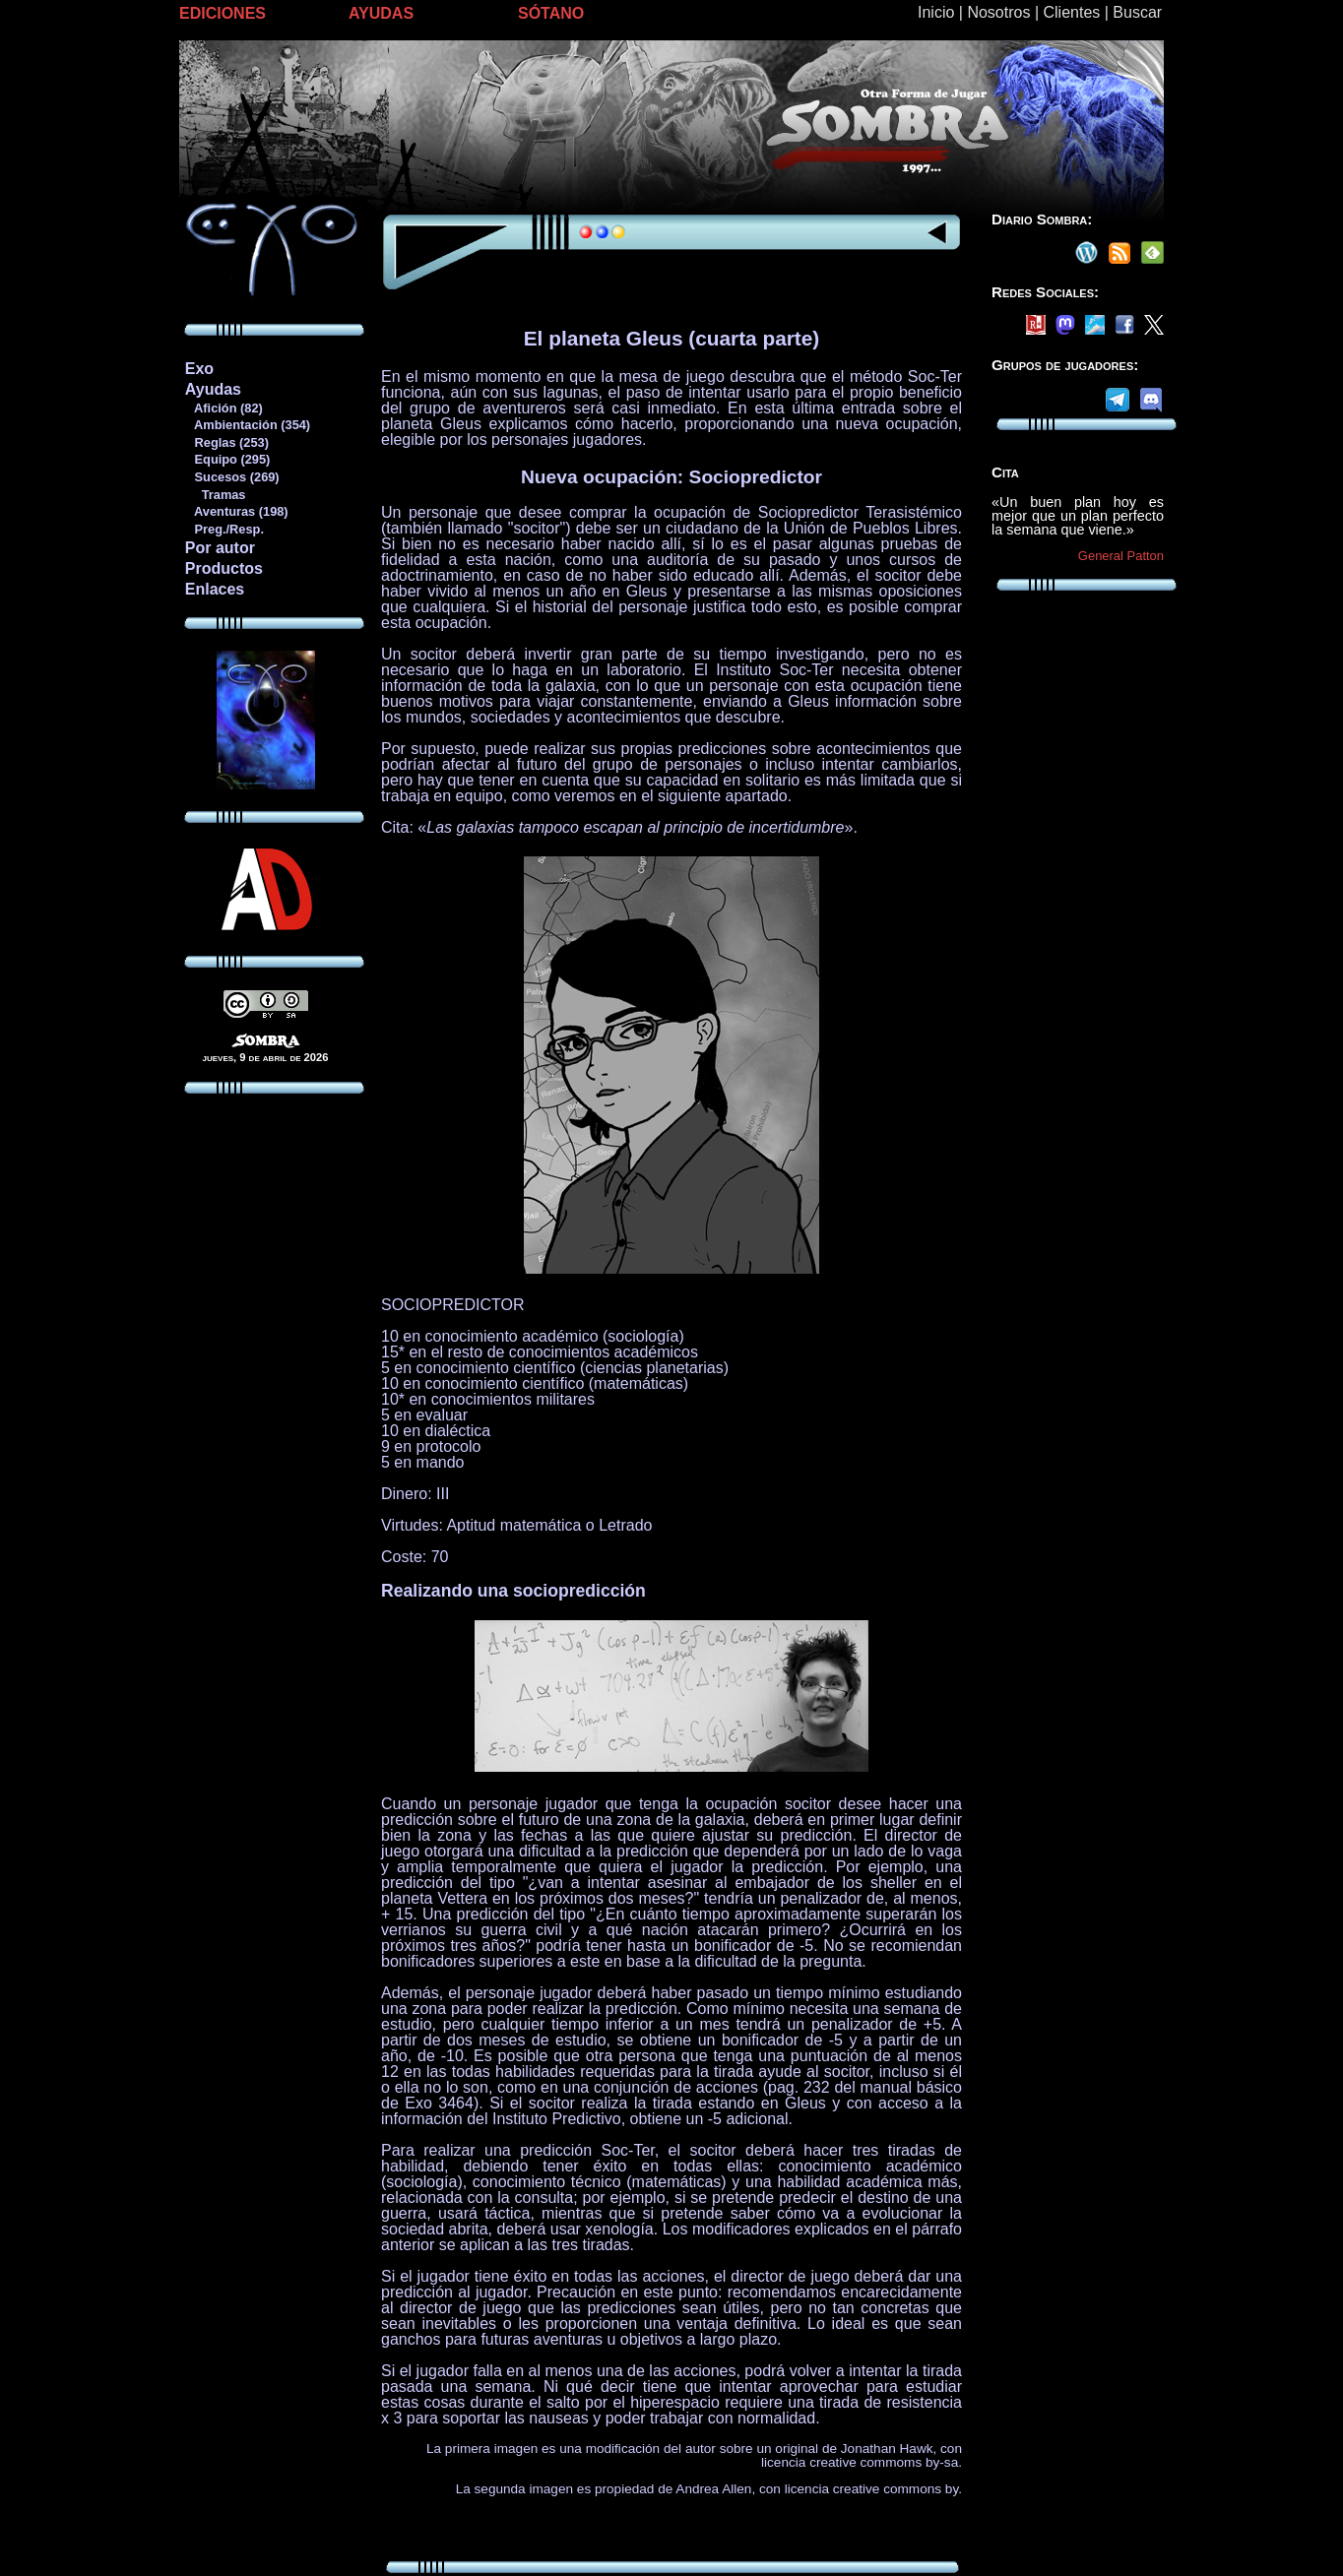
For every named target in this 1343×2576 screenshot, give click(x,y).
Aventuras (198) (236, 511)
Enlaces (214, 589)
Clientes (1071, 12)
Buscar (1137, 12)
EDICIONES (222, 13)
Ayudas (213, 389)
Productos (224, 568)
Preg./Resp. (224, 529)
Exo (199, 368)
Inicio (936, 12)
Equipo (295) (227, 459)
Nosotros (998, 12)
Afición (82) (223, 408)
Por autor (220, 547)
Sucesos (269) (232, 477)
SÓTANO (551, 13)
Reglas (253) (226, 442)
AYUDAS (381, 13)
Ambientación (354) (247, 424)
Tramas (215, 494)
